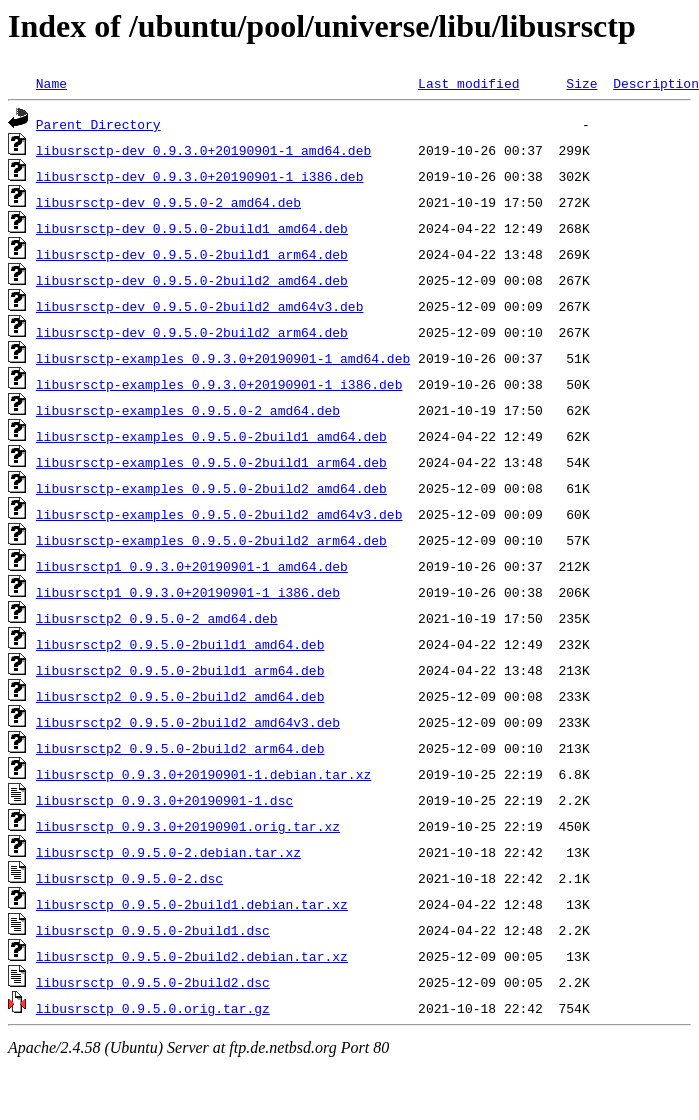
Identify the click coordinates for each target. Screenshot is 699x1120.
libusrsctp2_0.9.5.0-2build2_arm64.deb (180, 748)
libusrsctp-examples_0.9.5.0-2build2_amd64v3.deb (219, 514)
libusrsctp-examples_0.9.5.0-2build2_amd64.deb (211, 488)
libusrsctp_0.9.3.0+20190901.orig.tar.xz (188, 826)
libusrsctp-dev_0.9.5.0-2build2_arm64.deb (192, 332)
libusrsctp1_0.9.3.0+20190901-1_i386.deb (188, 592)
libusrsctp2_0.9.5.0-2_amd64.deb (157, 618)
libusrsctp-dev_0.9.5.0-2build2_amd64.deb (192, 280)
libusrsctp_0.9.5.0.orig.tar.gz (153, 1008)
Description (656, 83)
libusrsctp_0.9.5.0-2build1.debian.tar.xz (192, 904)
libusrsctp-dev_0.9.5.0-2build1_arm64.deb (192, 254)
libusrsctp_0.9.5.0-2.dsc (129, 878)
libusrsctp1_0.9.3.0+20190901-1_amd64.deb (192, 566)
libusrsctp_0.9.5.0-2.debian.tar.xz (168, 852)
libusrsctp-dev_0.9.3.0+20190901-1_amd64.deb (203, 150)
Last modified (468, 83)
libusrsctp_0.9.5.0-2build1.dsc (153, 930)
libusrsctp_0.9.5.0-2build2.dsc (153, 982)
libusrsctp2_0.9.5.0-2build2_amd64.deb (180, 696)
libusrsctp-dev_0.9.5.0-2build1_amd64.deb (192, 228)
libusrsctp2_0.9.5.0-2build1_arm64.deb (180, 670)
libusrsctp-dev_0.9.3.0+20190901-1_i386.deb (200, 176)
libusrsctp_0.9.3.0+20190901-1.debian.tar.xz (203, 774)
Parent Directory (98, 124)
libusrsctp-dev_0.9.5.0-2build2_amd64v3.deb (200, 306)
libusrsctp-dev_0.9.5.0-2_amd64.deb (168, 202)
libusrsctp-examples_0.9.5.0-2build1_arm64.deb (211, 462)
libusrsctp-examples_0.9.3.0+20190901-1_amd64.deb (223, 358)
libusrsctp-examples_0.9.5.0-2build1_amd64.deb (211, 436)
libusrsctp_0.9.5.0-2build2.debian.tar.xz (192, 956)
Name (51, 83)
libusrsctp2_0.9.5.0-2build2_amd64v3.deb (188, 722)
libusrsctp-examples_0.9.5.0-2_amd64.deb (188, 410)
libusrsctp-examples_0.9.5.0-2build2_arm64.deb (211, 540)
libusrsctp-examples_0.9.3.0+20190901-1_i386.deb (219, 384)
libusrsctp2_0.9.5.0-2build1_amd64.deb (180, 644)
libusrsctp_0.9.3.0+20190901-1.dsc (164, 800)
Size (581, 83)
